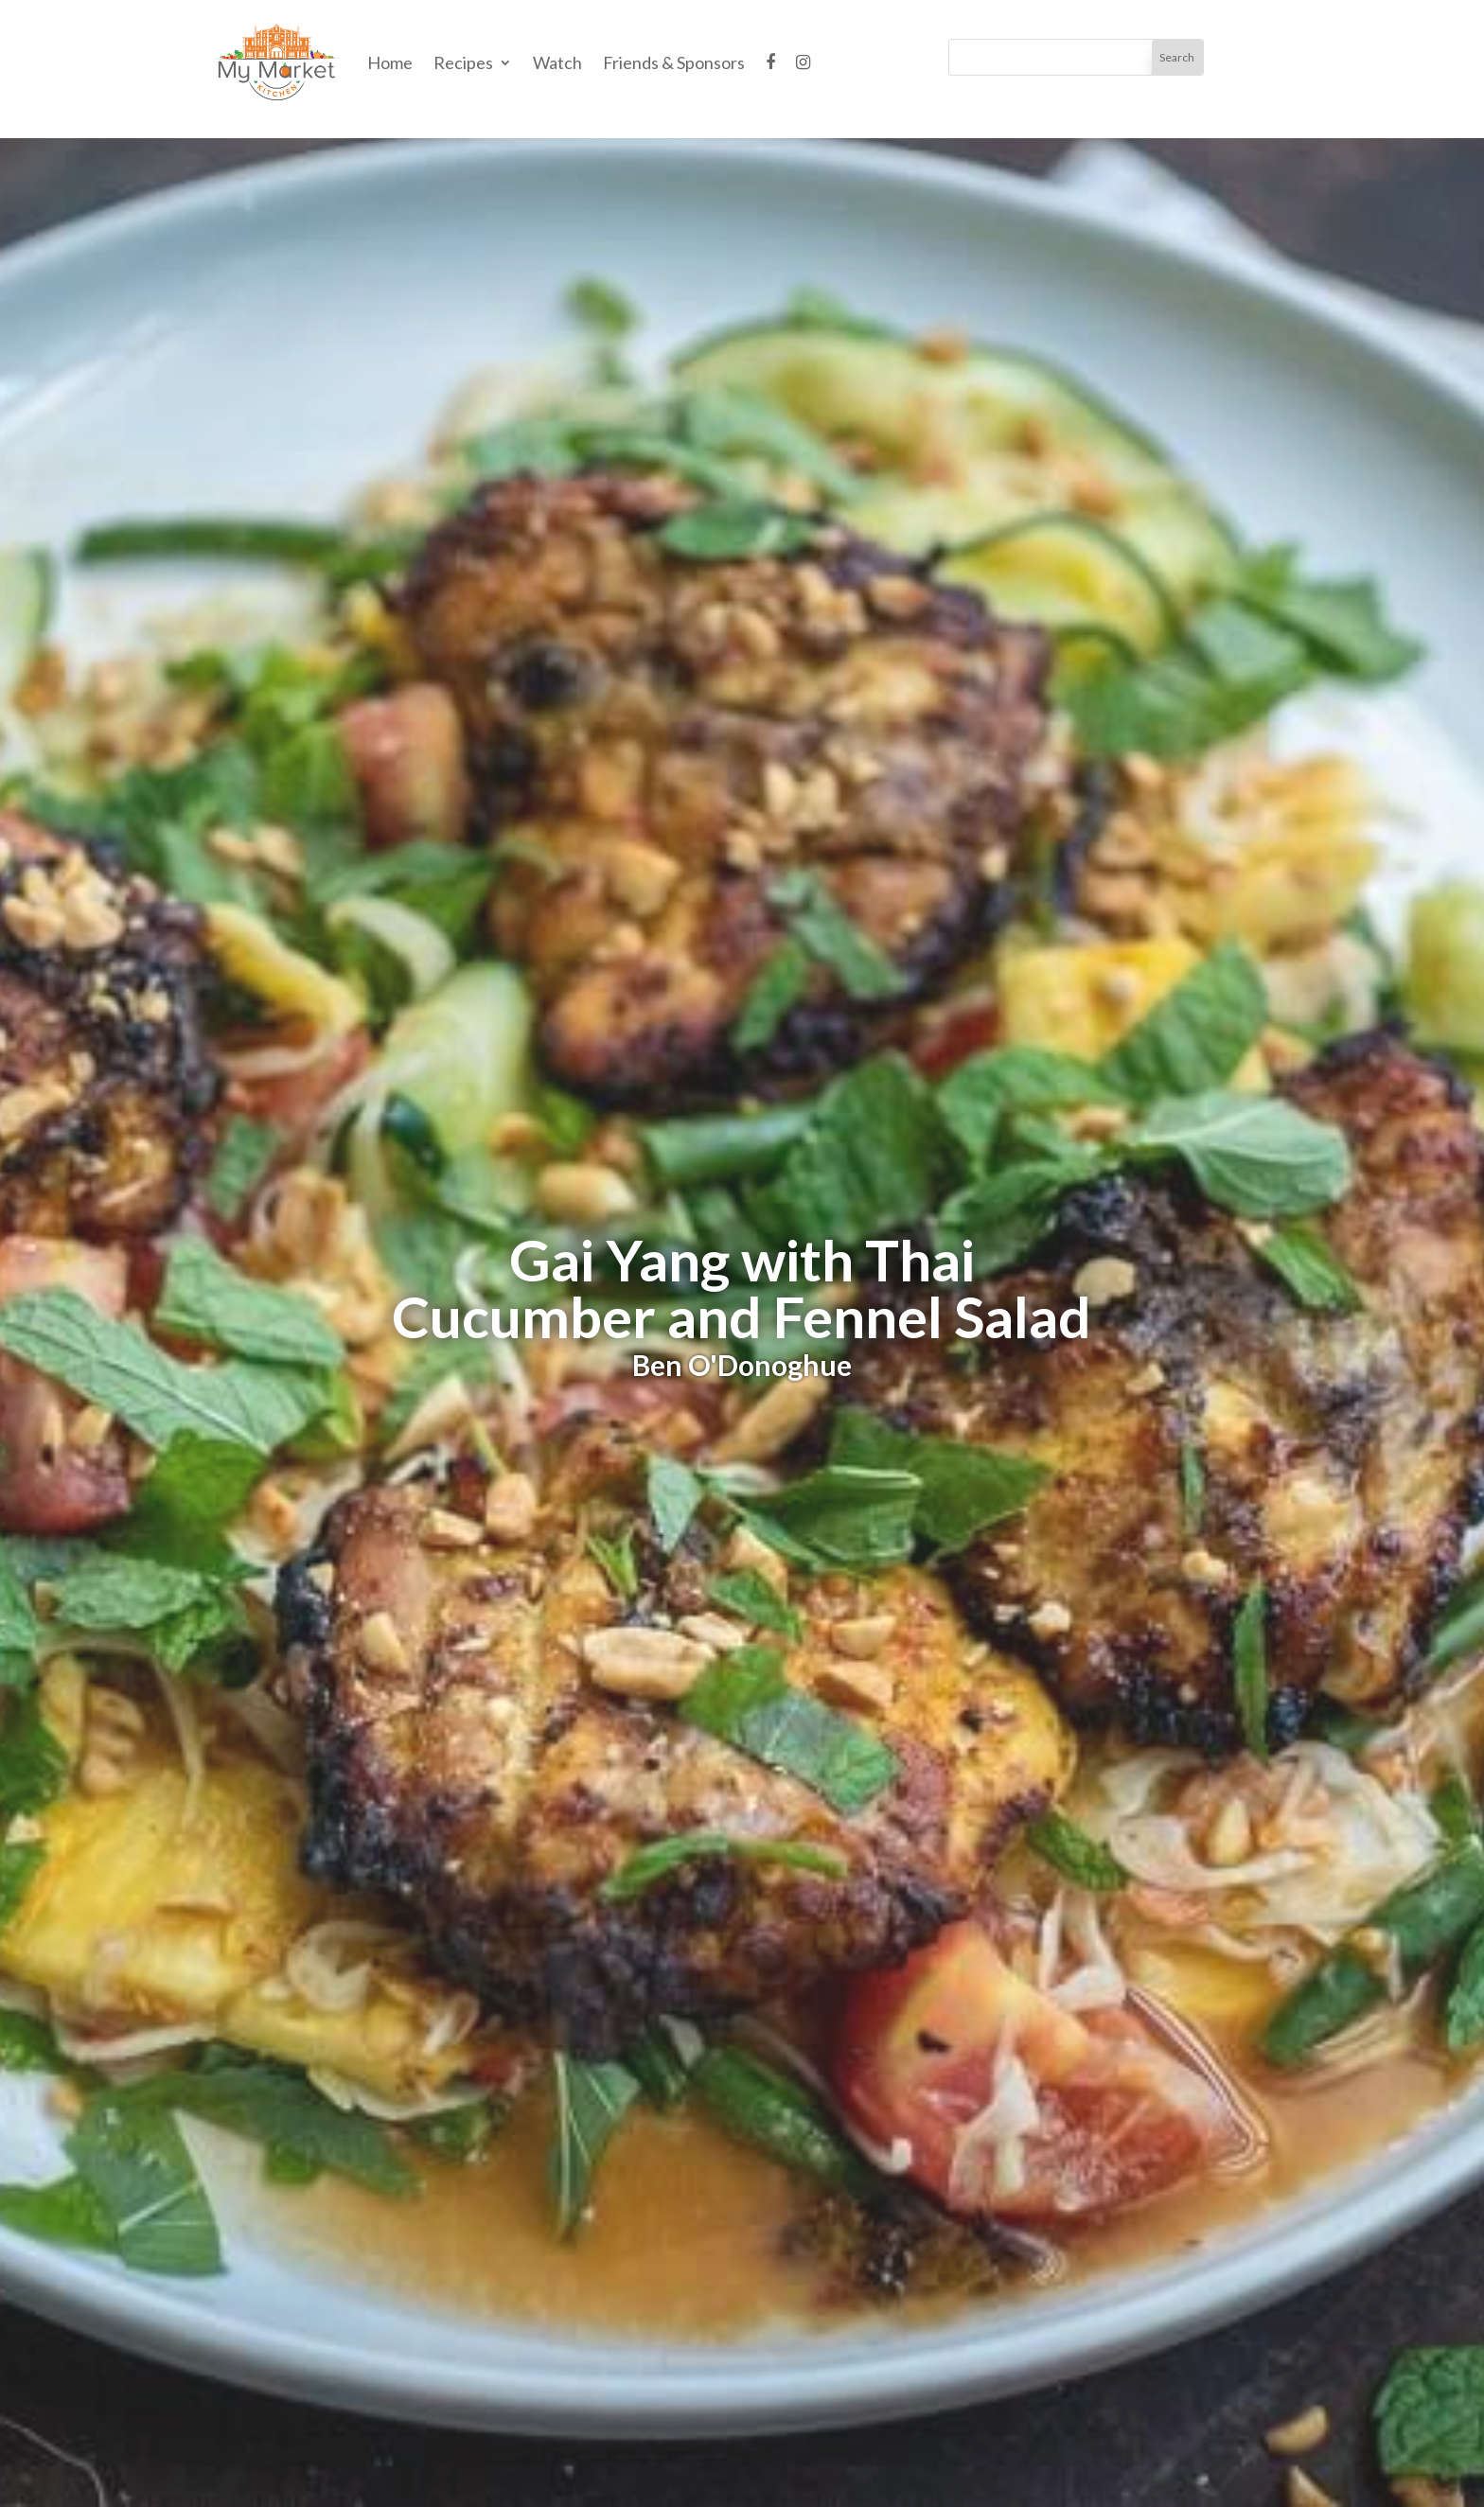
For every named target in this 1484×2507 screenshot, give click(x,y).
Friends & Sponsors (674, 62)
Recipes (463, 62)
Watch (557, 62)
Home (390, 62)
